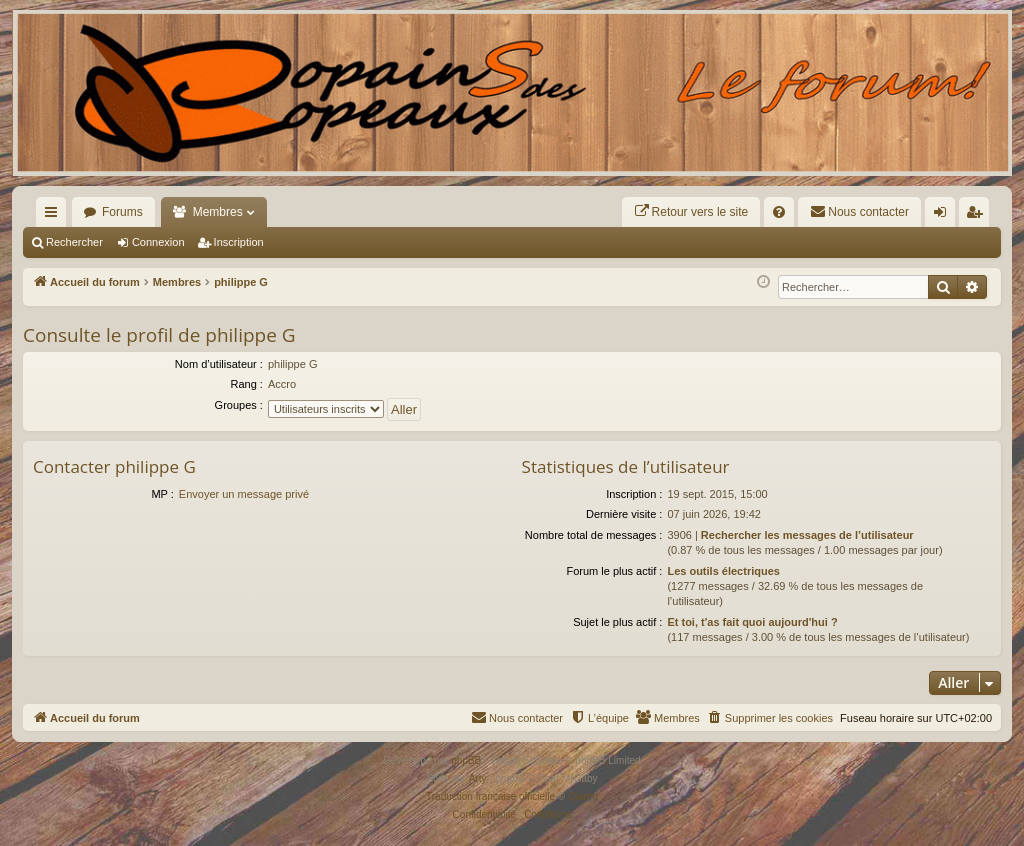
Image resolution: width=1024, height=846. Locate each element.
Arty (478, 778)
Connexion (158, 242)
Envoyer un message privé (244, 494)
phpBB (466, 760)
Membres (218, 212)
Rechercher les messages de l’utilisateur (807, 535)
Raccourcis (55, 216)
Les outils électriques (723, 571)
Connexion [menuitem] (944, 216)
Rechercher (74, 242)
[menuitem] (691, 212)
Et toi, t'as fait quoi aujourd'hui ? (752, 622)
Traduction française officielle (490, 796)
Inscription (239, 242)
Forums (122, 212)
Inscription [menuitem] (978, 216)
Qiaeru (583, 796)
